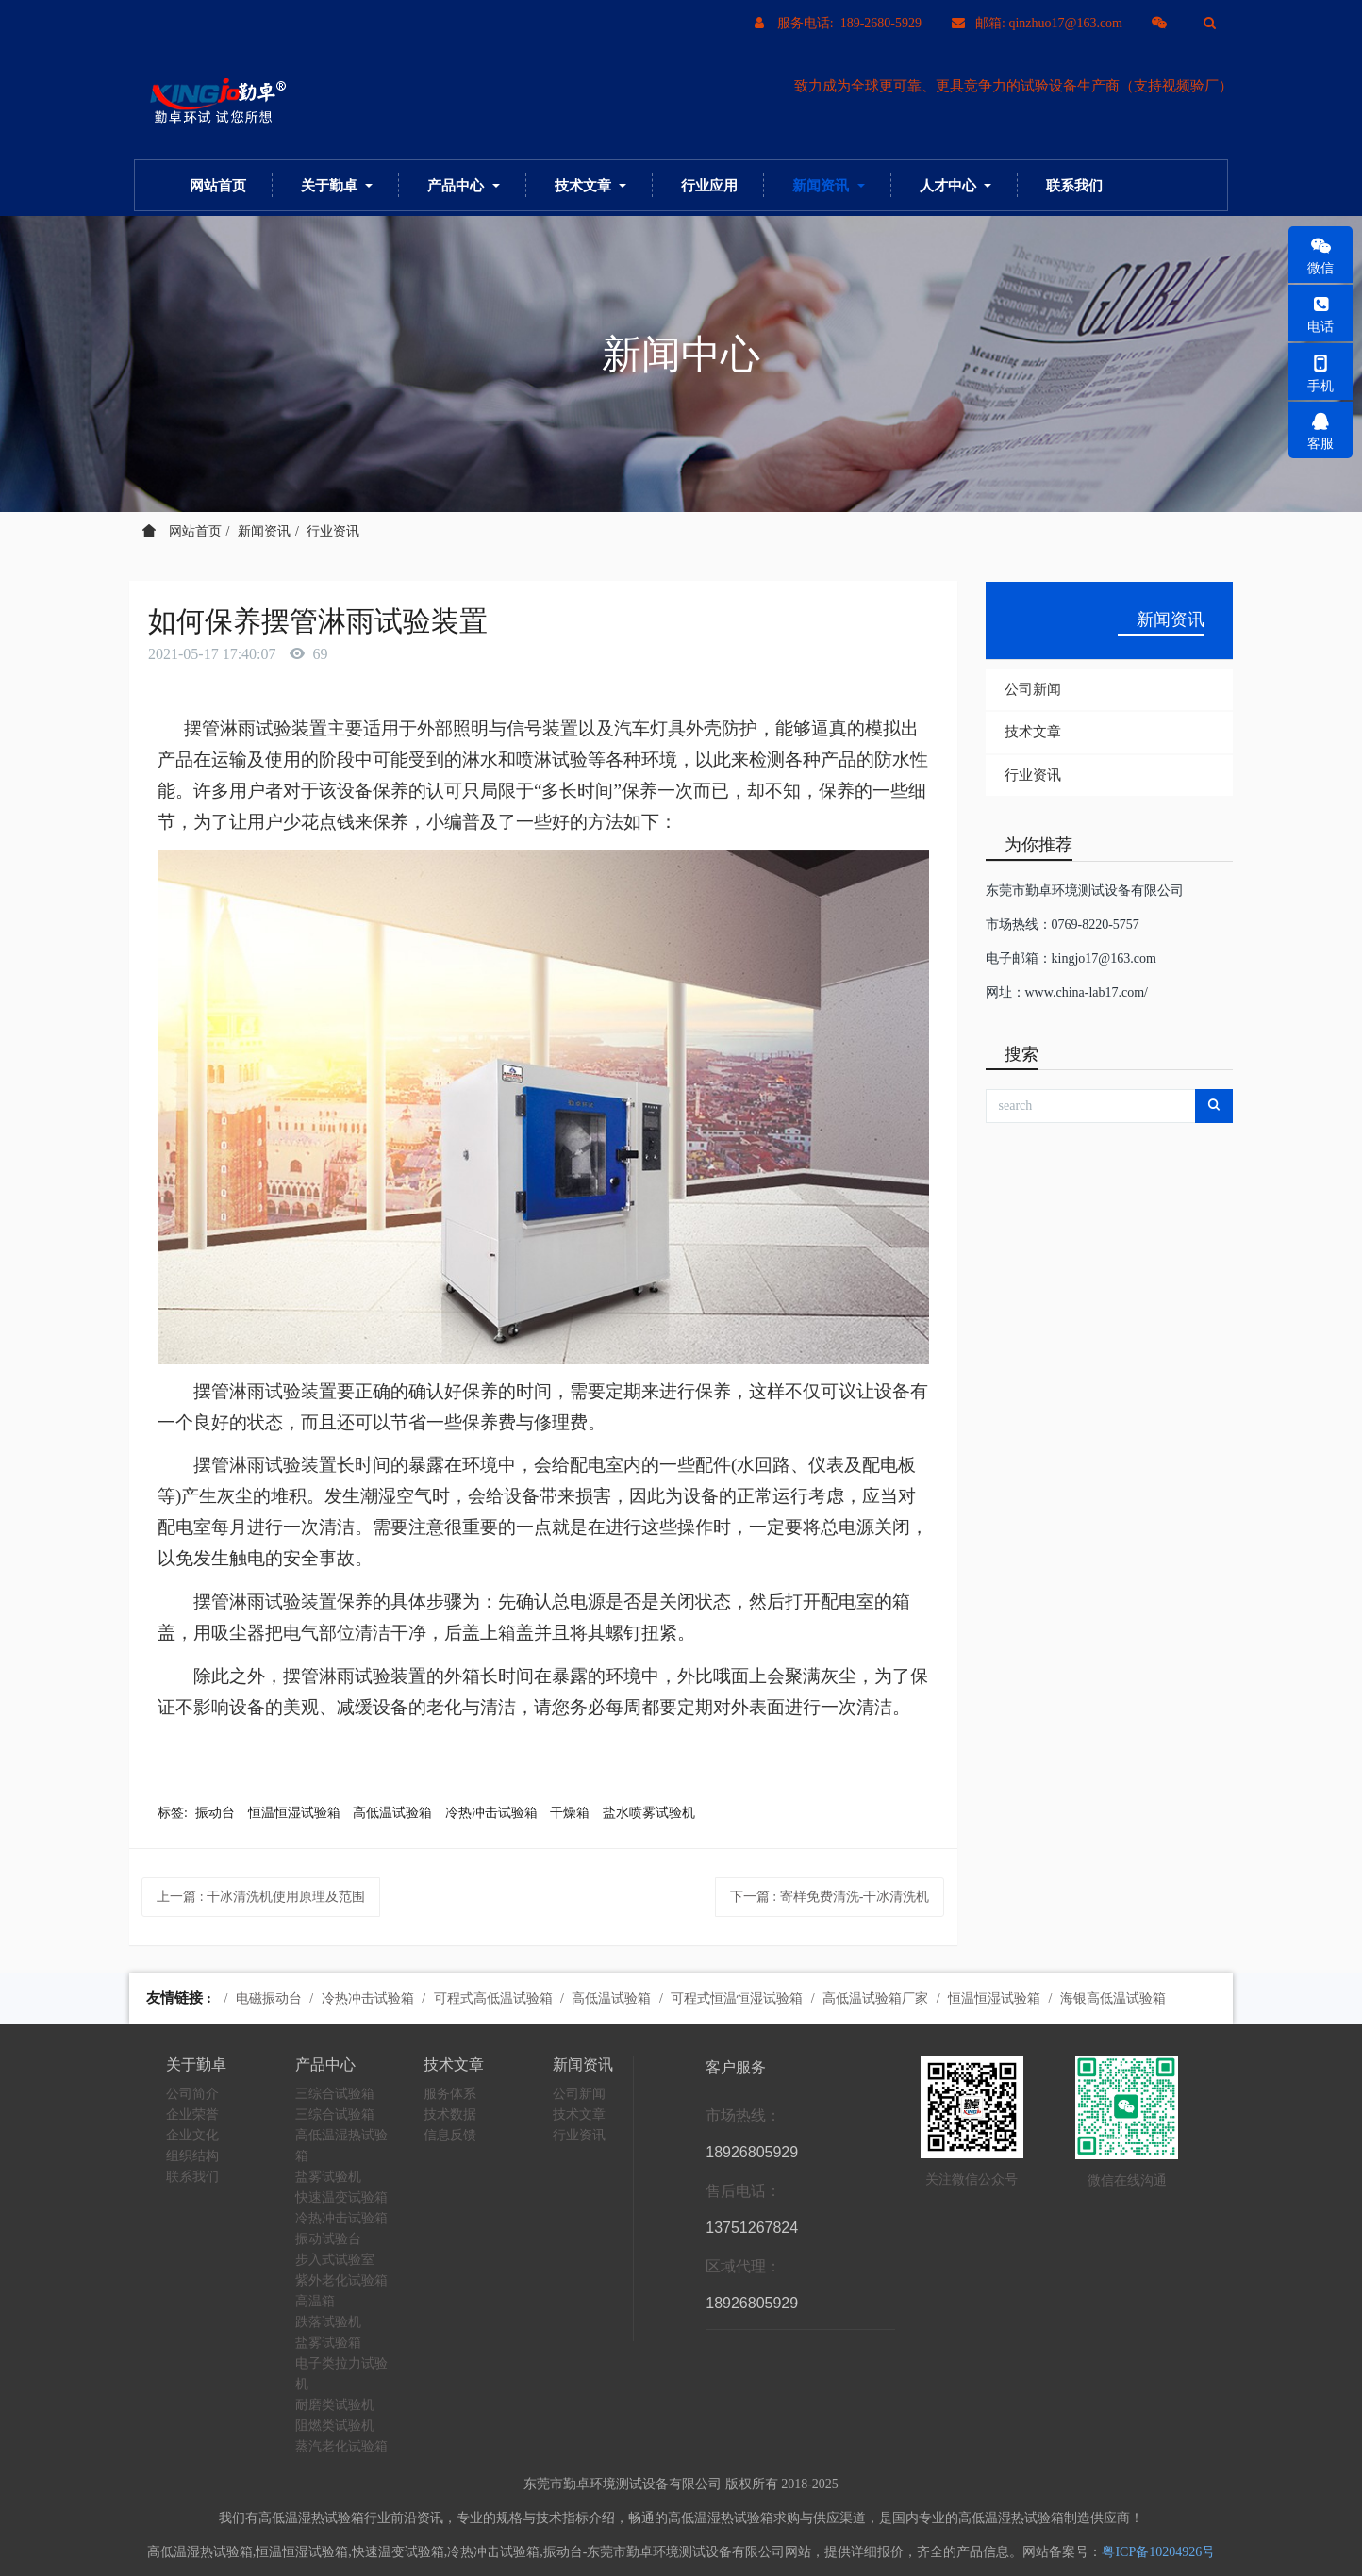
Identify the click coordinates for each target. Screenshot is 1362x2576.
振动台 (215, 1813)
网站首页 (218, 185)
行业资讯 (333, 531)
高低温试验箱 (392, 1813)
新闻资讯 (264, 531)
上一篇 (261, 1897)
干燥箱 (570, 1813)
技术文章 (1033, 731)
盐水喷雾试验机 (649, 1813)
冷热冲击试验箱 (491, 1813)
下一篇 (830, 1897)
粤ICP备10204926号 (1158, 2552)
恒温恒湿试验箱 (294, 1813)
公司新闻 (1033, 689)
